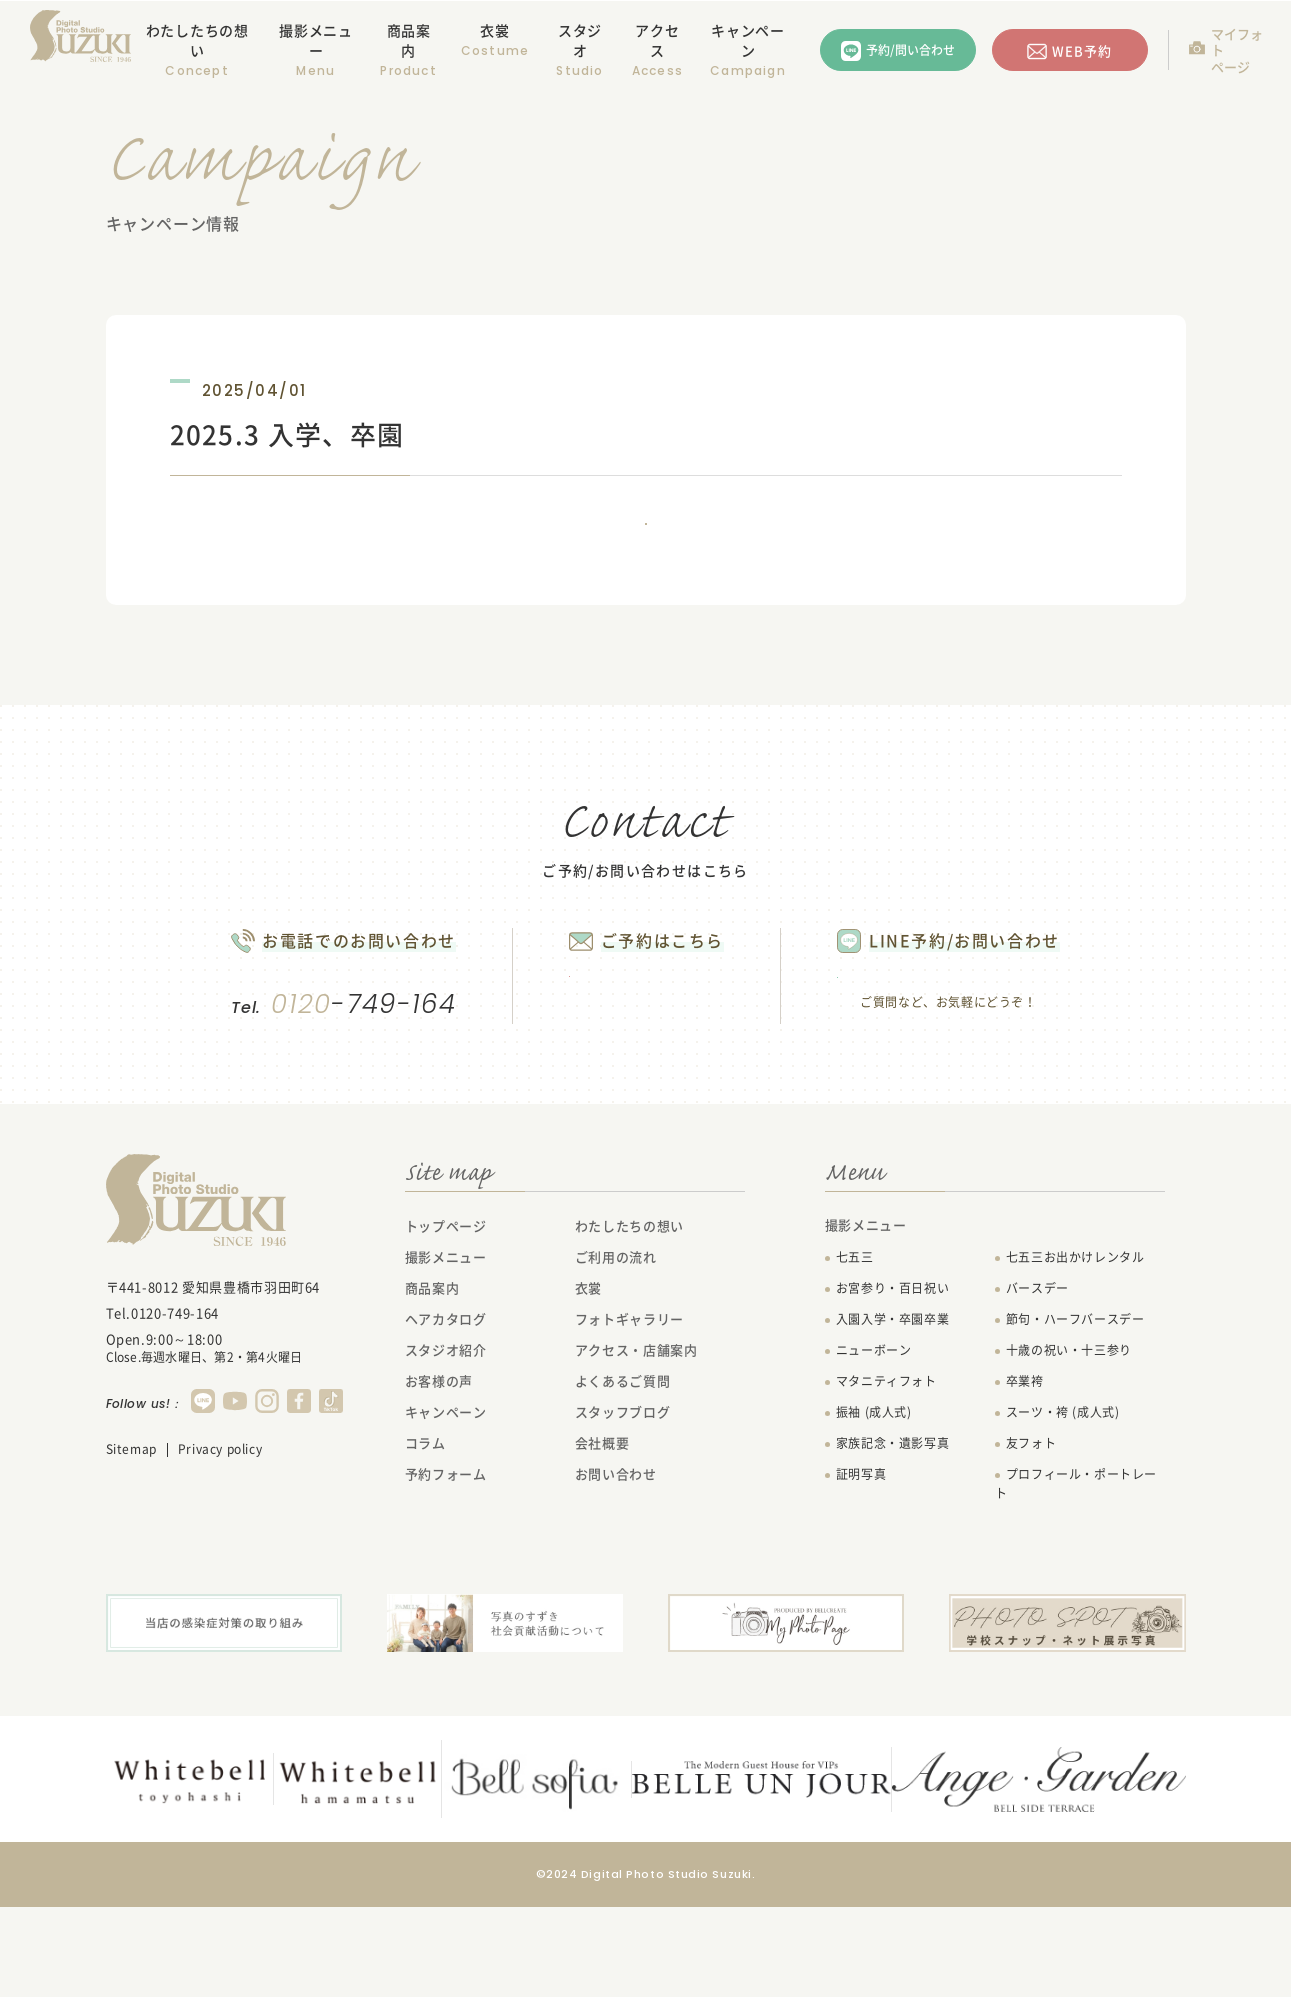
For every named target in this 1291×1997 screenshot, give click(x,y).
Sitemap (131, 1542)
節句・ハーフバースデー (1075, 1412)
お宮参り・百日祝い (892, 1381)
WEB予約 (1082, 50)
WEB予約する (637, 1055)
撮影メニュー (446, 1349)
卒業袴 (1025, 1474)
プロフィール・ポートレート (1076, 1576)
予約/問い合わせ (910, 50)
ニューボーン (874, 1443)
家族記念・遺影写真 (892, 1536)
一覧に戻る (646, 551)
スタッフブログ (623, 1504)
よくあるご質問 (623, 1473)
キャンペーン (748, 40)
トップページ (446, 1318)
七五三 (855, 1350)
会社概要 (602, 1535)
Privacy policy (220, 1542)
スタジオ (580, 40)
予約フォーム (446, 1566)
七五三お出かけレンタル (1075, 1350)
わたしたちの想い (197, 40)
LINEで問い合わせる (991, 1057)
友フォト (1031, 1536)
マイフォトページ (1237, 50)
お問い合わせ (616, 1566)
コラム (425, 1535)
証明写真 (861, 1567)
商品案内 (409, 40)
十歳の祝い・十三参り (1069, 1443)
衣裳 (494, 30)
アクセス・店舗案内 (636, 1442)
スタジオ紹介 (446, 1442)
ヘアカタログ (446, 1411)
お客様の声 (439, 1473)
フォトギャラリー (629, 1411)
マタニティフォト (886, 1474)
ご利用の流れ (616, 1349)
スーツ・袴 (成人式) (1063, 1505)
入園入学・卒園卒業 (892, 1412)
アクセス (657, 40)
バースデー (1037, 1381)
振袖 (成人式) (874, 1505)
